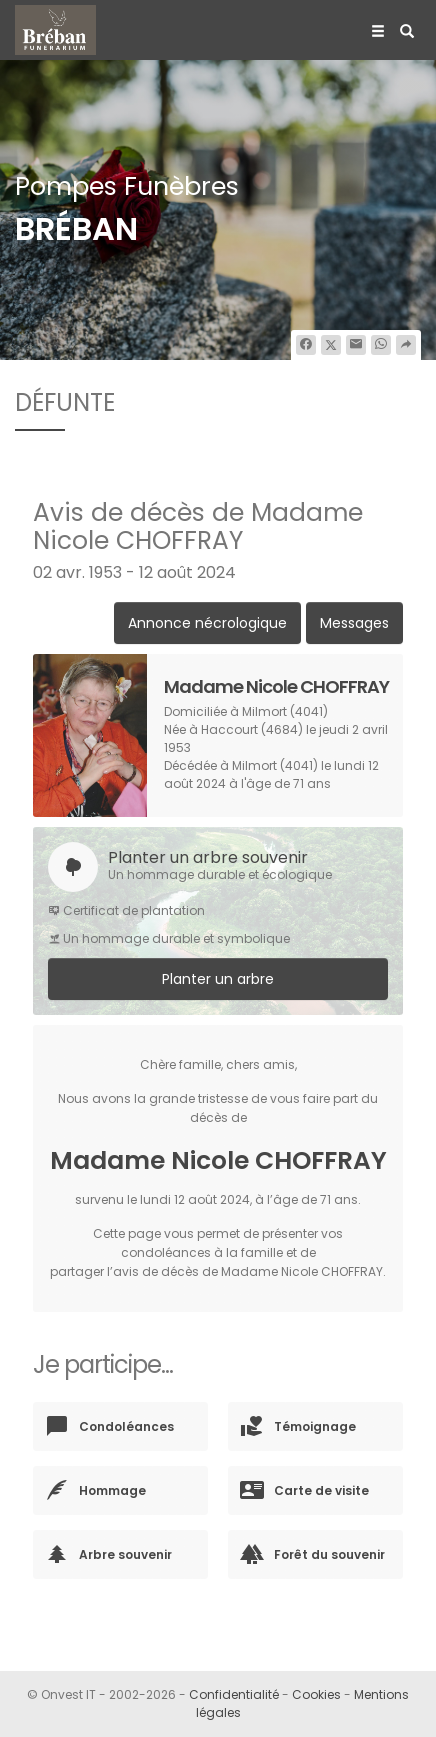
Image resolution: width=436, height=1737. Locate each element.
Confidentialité (234, 1694)
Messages (354, 623)
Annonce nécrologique (207, 623)
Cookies (316, 1694)
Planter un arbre (218, 979)
